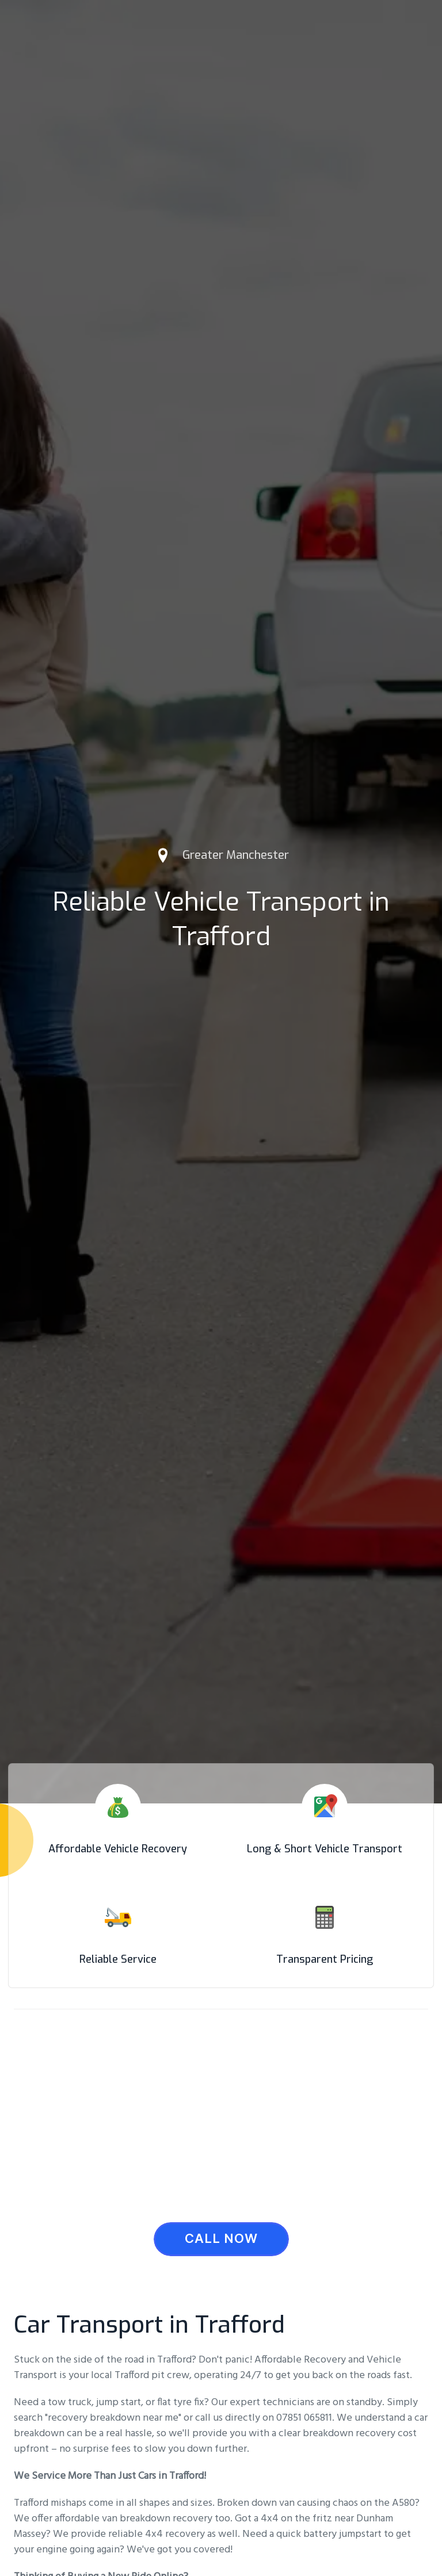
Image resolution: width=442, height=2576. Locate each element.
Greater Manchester (235, 855)
